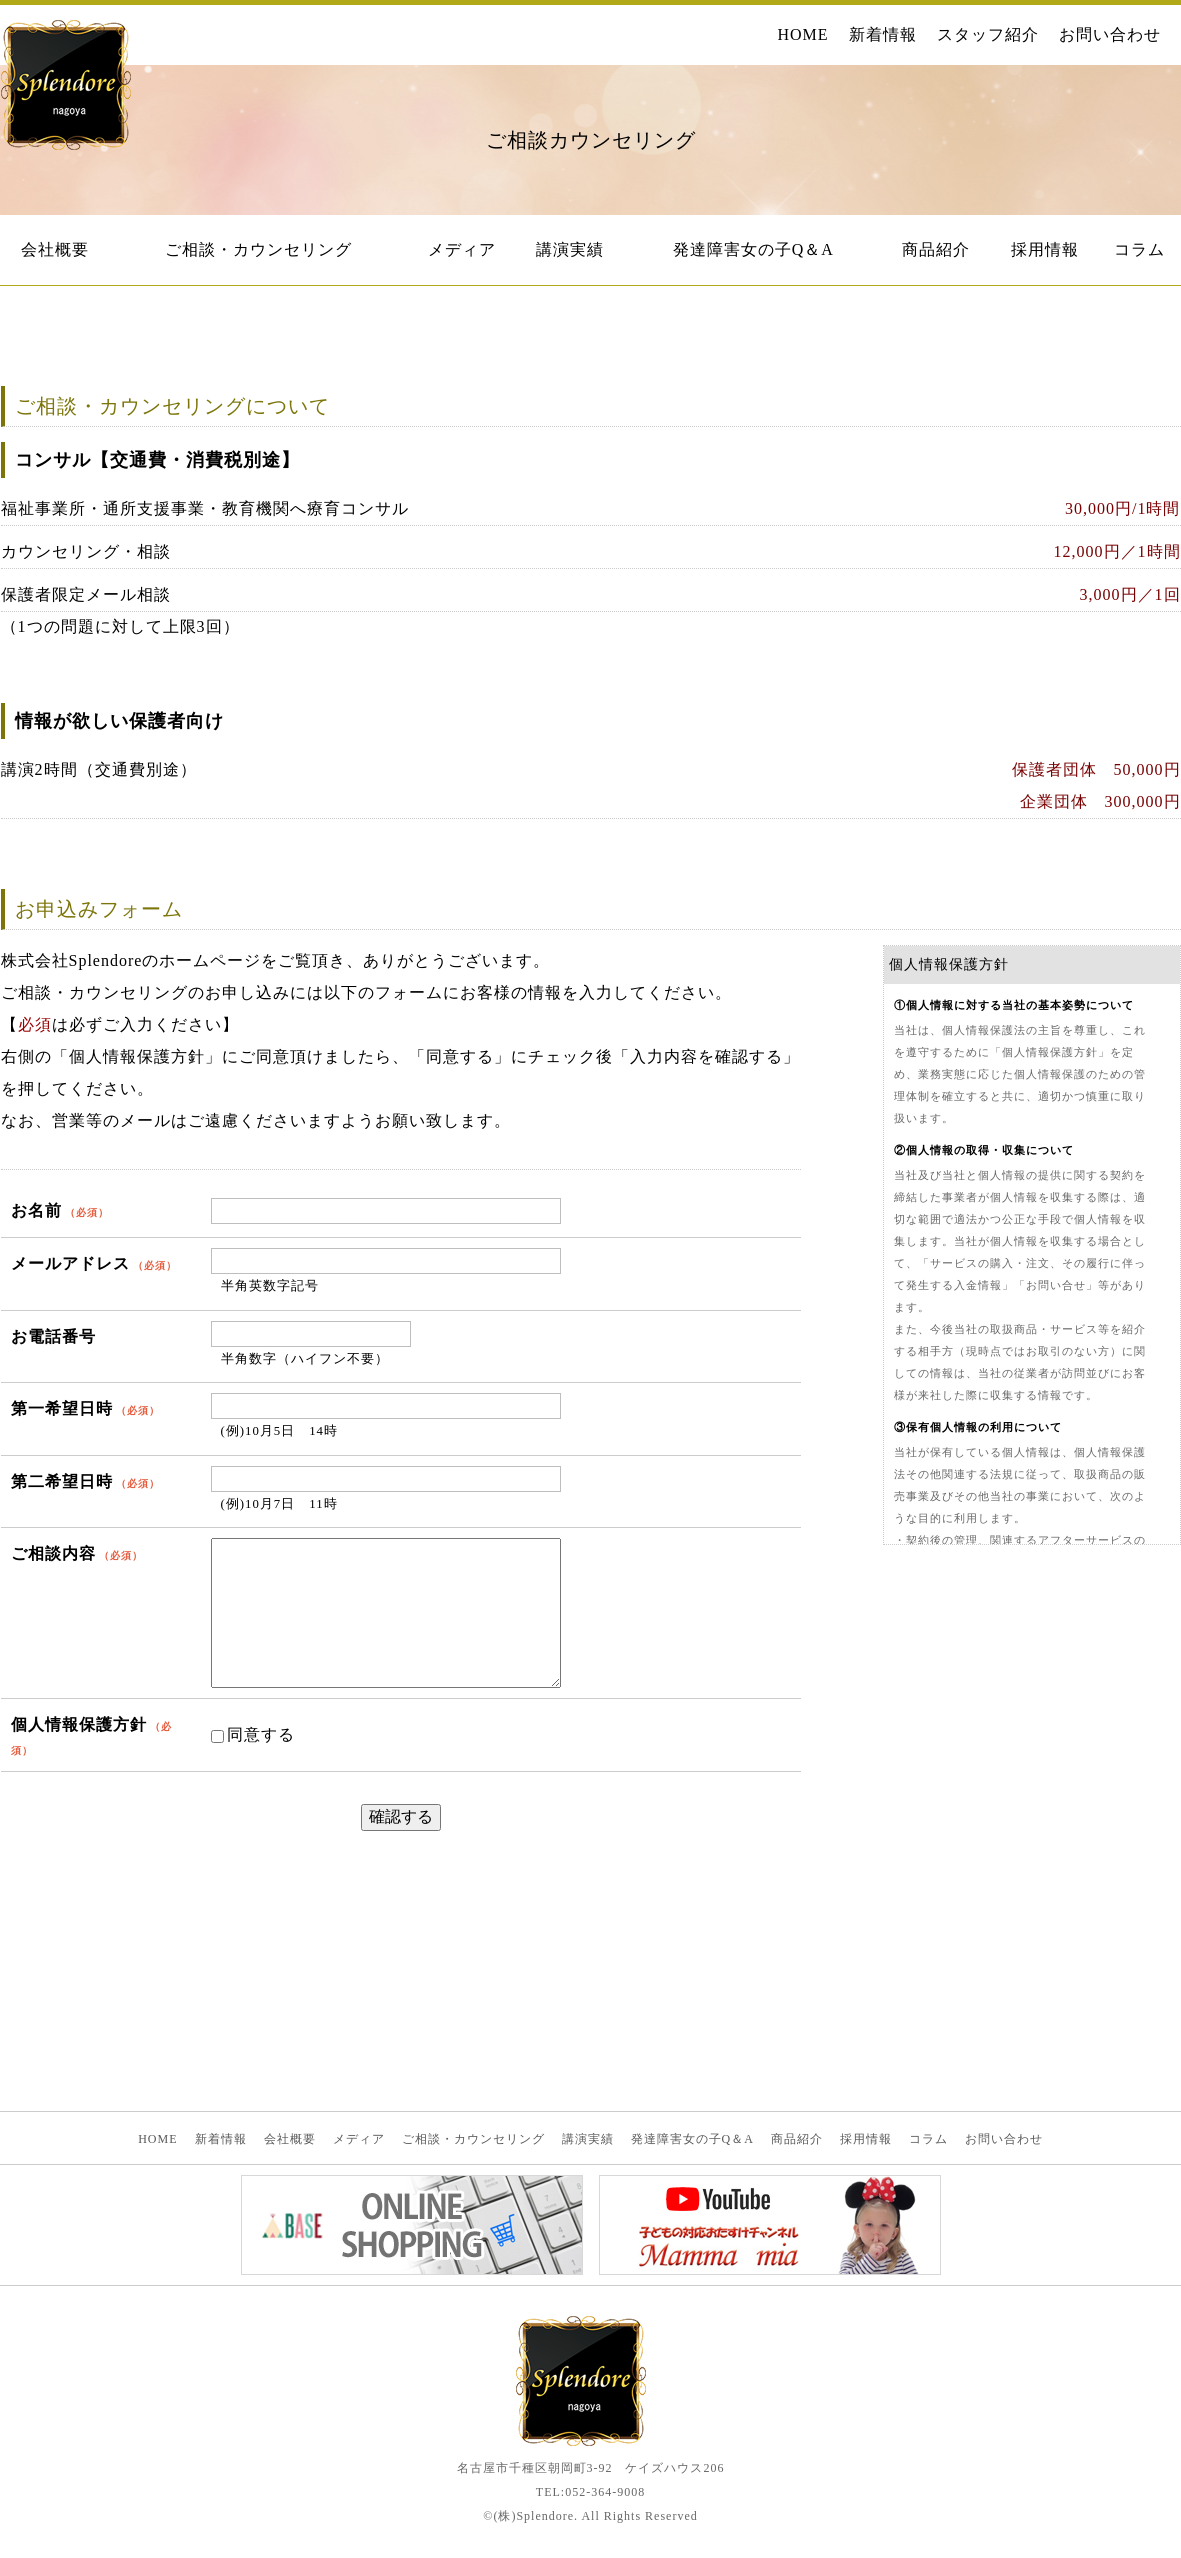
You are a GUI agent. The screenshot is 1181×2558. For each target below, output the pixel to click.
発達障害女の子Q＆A (753, 249)
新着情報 (883, 34)
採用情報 (1045, 249)
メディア (462, 249)
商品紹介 (936, 249)
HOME (802, 34)
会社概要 (55, 249)
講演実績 (570, 249)
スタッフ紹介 (988, 34)
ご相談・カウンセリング (258, 249)
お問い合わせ (1110, 34)
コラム (1139, 249)
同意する (253, 1734)
